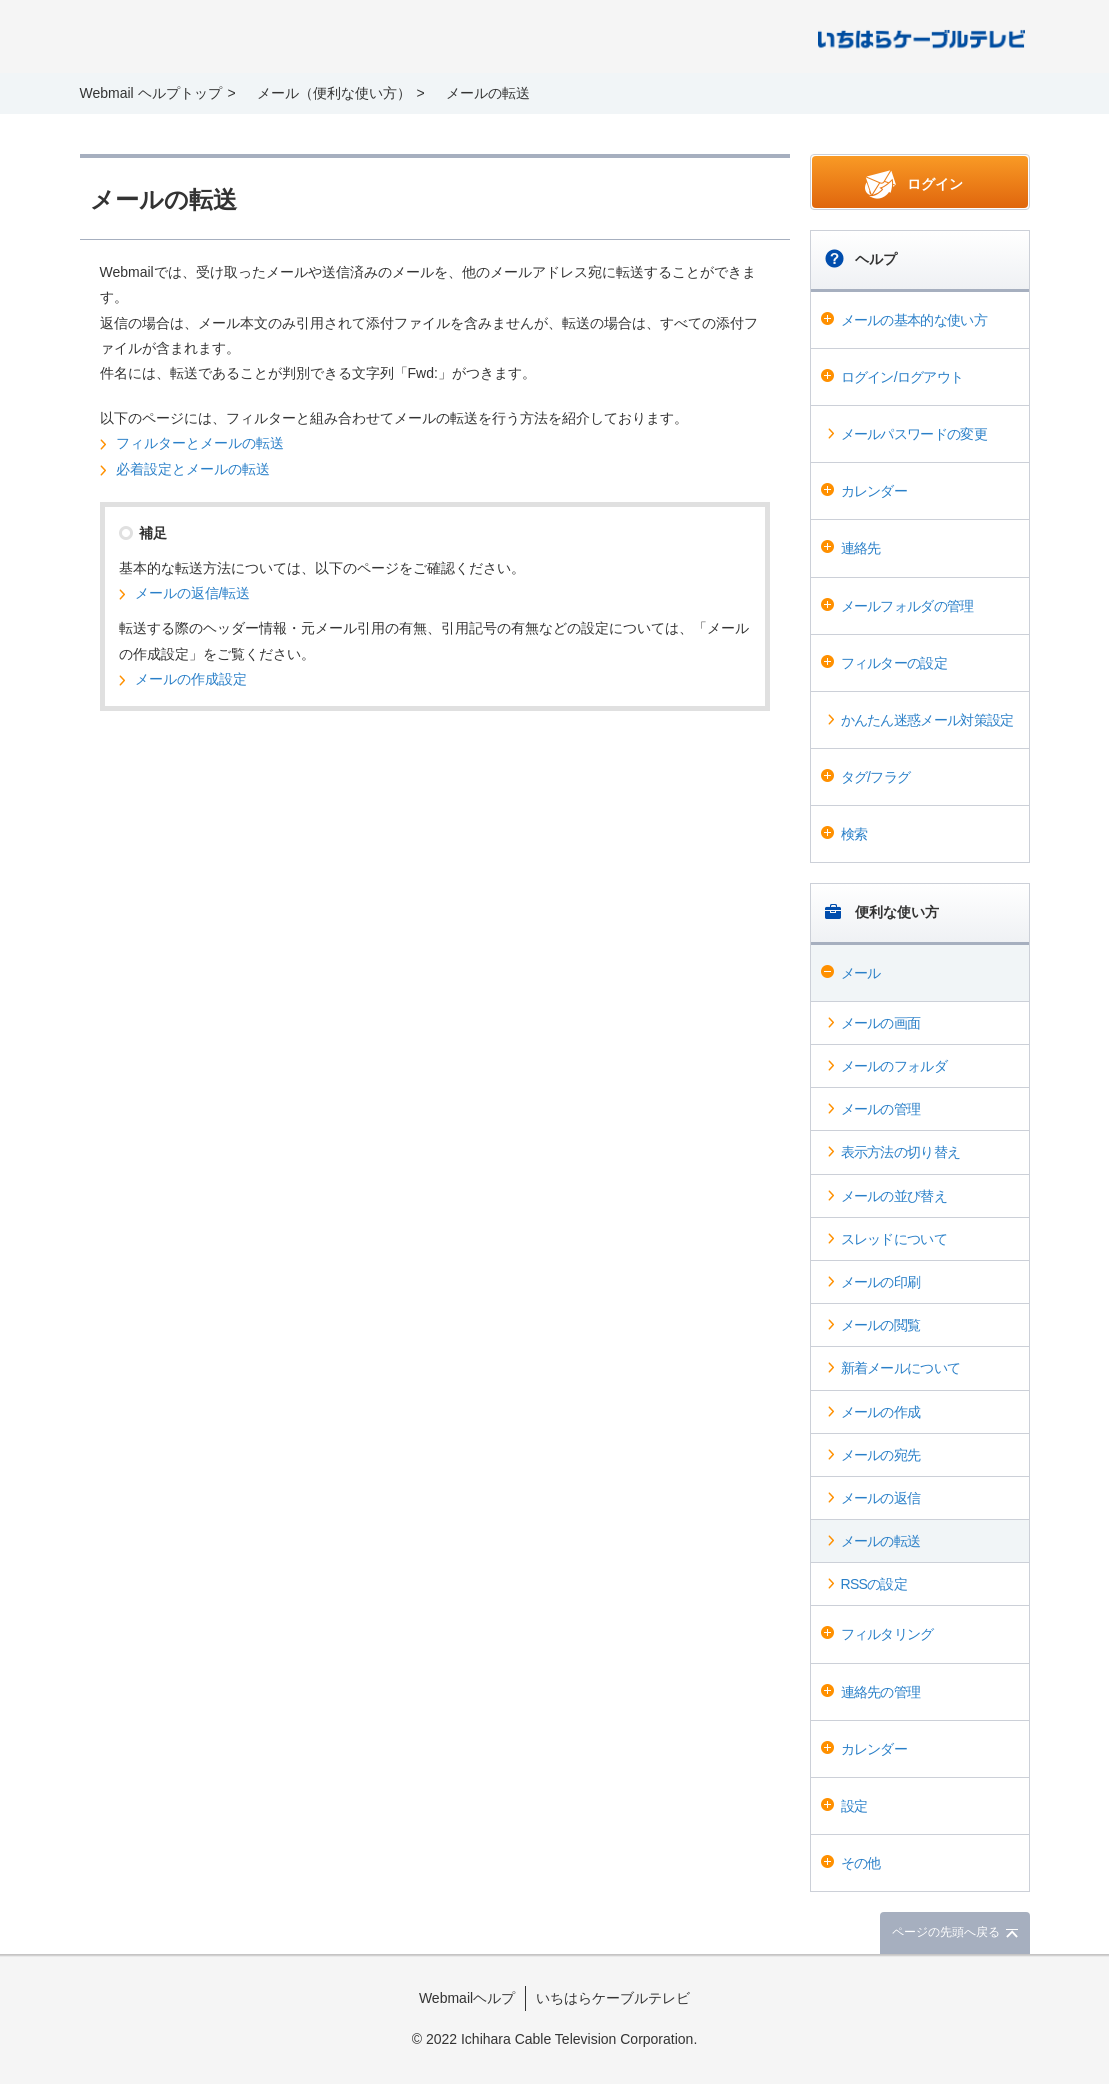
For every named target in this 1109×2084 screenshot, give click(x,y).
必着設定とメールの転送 (193, 469)
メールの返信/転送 (193, 593)
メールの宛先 (881, 1455)
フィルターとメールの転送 (200, 443)
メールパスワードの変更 (914, 434)
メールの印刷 (881, 1282)
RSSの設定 (874, 1584)
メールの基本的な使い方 (914, 320)
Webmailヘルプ (467, 1998)
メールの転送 (881, 1541)
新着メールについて (901, 1368)
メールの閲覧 (881, 1325)
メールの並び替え (894, 1196)
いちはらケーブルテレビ (613, 1998)
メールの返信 (881, 1498)
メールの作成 (881, 1412)
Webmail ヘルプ (216, 38)
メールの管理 (881, 1109)
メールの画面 (881, 1023)
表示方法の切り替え (901, 1152)
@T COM (921, 37)
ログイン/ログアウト (902, 377)
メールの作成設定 (191, 679)
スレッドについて (894, 1239)
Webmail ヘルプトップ (151, 93)
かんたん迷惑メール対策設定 (927, 720)
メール (861, 973)
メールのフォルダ (894, 1066)
